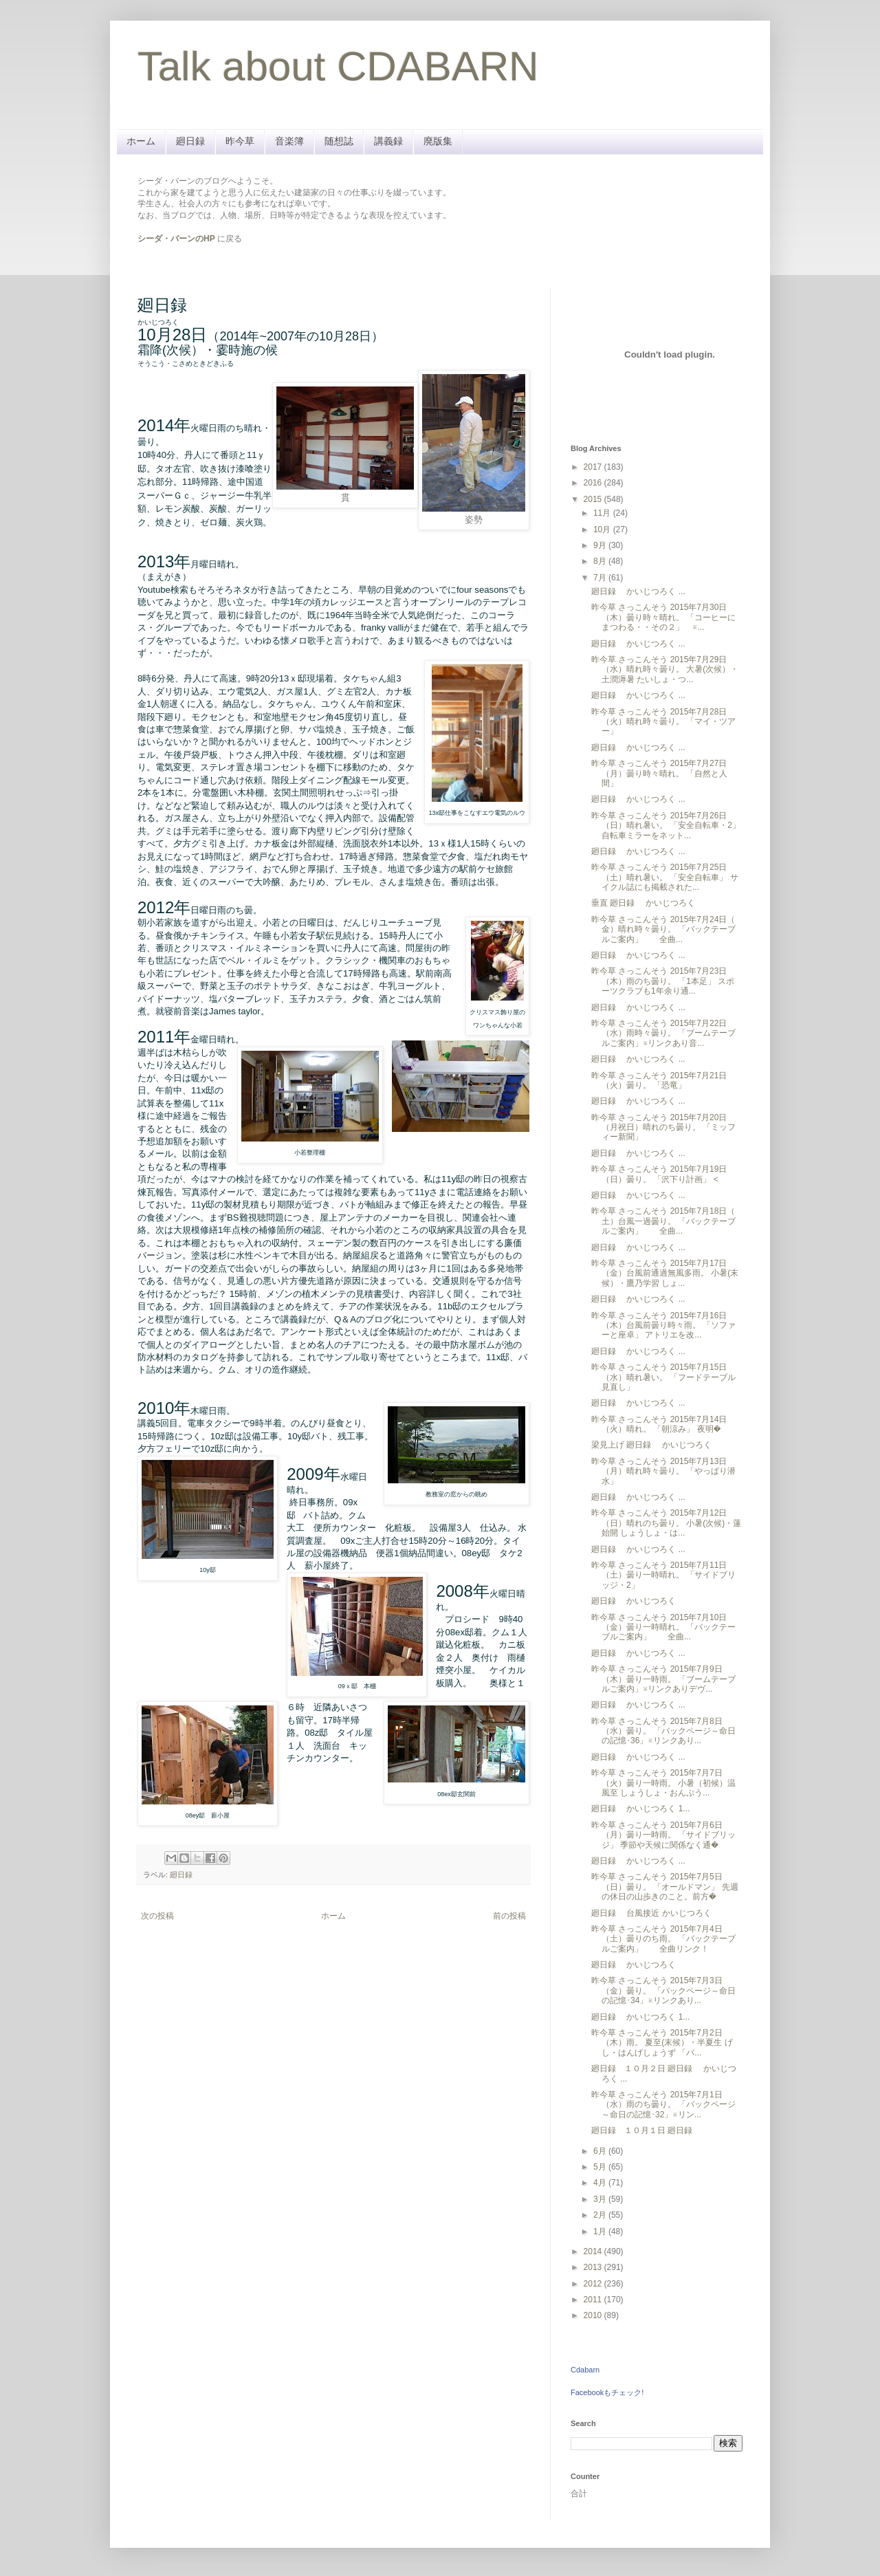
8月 (600, 561)
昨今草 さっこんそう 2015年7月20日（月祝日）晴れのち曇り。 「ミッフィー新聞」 (663, 1127)
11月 (603, 513)
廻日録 (190, 140)
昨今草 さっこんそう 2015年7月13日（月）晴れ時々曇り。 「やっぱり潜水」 (663, 1471)
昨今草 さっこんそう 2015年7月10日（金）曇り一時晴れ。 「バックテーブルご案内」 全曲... (663, 1627)
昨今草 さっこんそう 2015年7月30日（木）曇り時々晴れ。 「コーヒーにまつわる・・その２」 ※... (663, 617)
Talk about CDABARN (338, 66)
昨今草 (240, 140)
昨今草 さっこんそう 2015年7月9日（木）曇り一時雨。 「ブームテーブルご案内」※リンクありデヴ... (663, 1679)
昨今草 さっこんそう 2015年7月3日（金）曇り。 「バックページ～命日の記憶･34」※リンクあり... (663, 1990)
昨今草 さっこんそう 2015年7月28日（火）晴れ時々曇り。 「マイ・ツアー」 (663, 721)
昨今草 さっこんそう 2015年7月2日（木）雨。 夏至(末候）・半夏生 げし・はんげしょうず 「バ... (662, 2042)
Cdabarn (585, 2370)
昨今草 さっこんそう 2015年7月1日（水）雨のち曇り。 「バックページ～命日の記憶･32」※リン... (663, 2104)
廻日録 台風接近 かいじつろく (651, 1913)
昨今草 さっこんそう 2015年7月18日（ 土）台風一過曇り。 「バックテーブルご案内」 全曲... (663, 1221)
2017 (594, 467)
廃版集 (438, 140)
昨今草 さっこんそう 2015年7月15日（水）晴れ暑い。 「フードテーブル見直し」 (663, 1377)
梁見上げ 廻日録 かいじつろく (651, 1445)
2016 (594, 483)
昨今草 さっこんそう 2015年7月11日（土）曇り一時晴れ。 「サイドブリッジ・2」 (663, 1575)
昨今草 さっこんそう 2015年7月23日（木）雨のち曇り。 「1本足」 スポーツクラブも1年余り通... (662, 981)
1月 (600, 2231)
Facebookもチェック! (607, 2392)
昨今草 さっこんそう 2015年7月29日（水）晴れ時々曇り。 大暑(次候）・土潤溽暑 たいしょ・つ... (664, 669)
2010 (594, 2315)
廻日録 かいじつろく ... (638, 591)
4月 (600, 2182)
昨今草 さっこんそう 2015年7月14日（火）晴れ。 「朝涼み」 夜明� (659, 1424)
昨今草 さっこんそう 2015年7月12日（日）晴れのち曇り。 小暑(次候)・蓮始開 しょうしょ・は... (666, 1523)
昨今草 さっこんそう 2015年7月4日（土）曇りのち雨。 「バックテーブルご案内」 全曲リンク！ (663, 1939)
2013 (594, 2267)
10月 (603, 529)
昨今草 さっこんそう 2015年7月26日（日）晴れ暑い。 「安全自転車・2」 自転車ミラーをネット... (665, 825)
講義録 (388, 140)
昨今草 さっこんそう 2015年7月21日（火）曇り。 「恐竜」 (659, 1080)
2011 (594, 2299)
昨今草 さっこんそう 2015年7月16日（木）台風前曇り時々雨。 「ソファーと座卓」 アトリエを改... (663, 1325)
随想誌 (338, 140)
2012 (594, 2284)
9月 (600, 545)
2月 (600, 2215)
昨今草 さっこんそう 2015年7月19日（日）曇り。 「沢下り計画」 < (659, 1173)
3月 (600, 2199)
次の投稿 (157, 1916)
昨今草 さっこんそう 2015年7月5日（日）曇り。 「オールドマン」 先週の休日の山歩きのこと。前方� (664, 1886)
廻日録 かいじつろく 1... (640, 1808)
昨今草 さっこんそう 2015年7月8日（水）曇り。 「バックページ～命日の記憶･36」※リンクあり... (663, 1731)
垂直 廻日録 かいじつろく (643, 903)
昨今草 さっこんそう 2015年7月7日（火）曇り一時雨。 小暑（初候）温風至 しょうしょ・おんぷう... (663, 1783)
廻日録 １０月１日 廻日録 (646, 2130)
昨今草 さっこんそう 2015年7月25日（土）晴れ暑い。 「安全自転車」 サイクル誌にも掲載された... (664, 877)
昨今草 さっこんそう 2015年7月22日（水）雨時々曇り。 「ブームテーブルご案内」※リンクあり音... (663, 1033)
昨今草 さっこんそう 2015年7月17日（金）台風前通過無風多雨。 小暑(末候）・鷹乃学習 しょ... (664, 1273)
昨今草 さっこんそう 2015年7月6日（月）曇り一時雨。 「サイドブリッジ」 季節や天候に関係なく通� (663, 1835)
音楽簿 (289, 140)
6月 (600, 2151)
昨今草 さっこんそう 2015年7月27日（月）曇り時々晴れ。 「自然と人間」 (659, 773)
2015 (594, 499)
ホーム (140, 140)
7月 (600, 577)
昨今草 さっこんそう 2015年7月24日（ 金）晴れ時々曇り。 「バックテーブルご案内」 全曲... (663, 929)
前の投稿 (509, 1916)
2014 (594, 2251)
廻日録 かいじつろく (633, 1601)
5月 (600, 2167)
